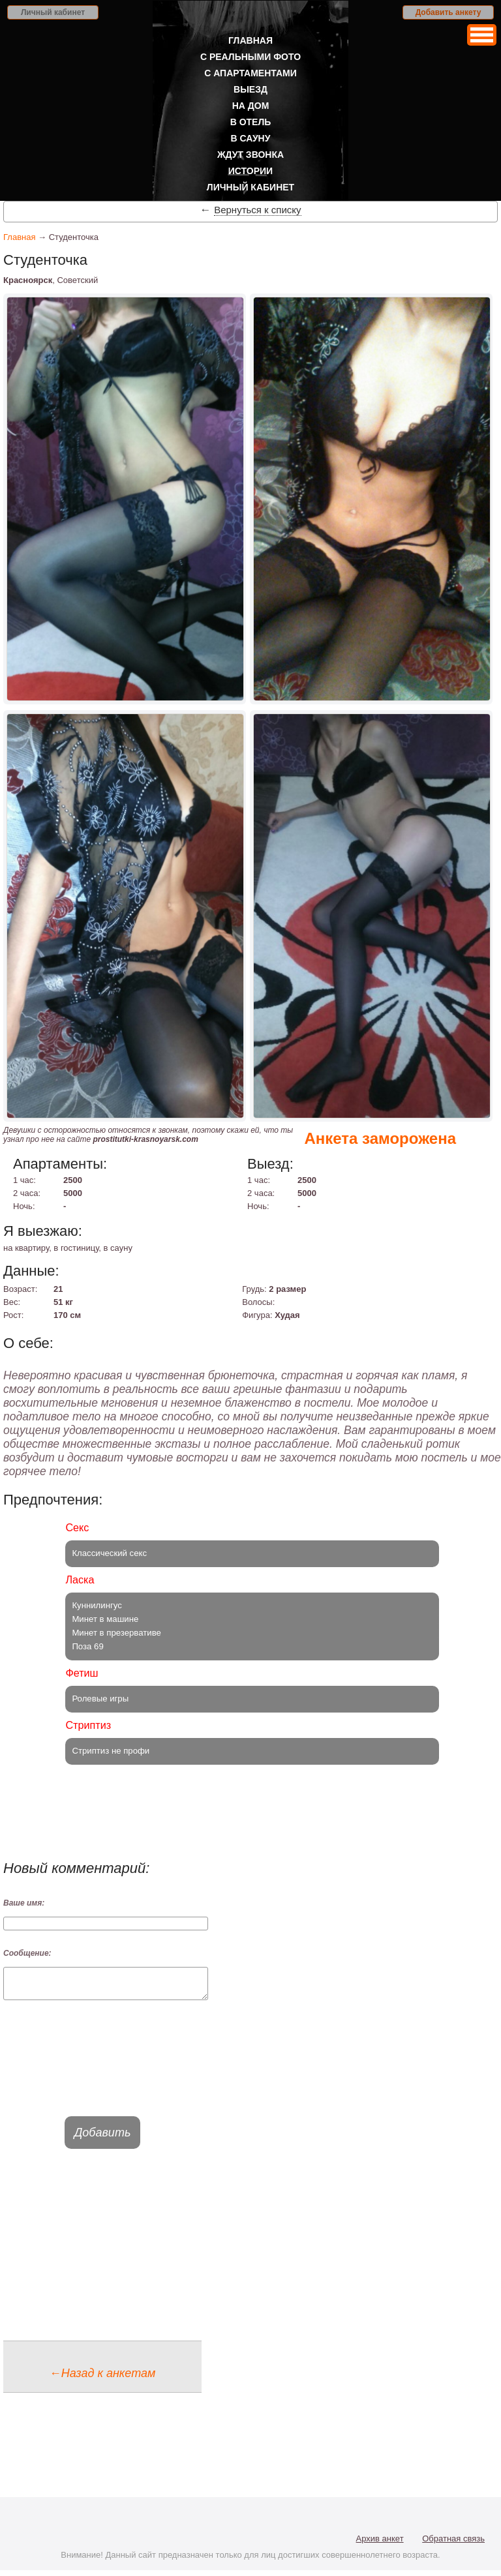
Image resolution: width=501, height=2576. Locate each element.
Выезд (250, 89)
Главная (250, 40)
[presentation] (102, 2069)
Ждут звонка (250, 154)
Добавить (102, 2138)
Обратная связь (453, 2544)
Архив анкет (380, 2544)
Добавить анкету (448, 12)
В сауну (251, 138)
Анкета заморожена (380, 1138)
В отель (250, 122)
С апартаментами (250, 73)
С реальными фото (250, 57)
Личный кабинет (53, 12)
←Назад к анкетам (103, 2379)
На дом (250, 105)
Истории (250, 171)
